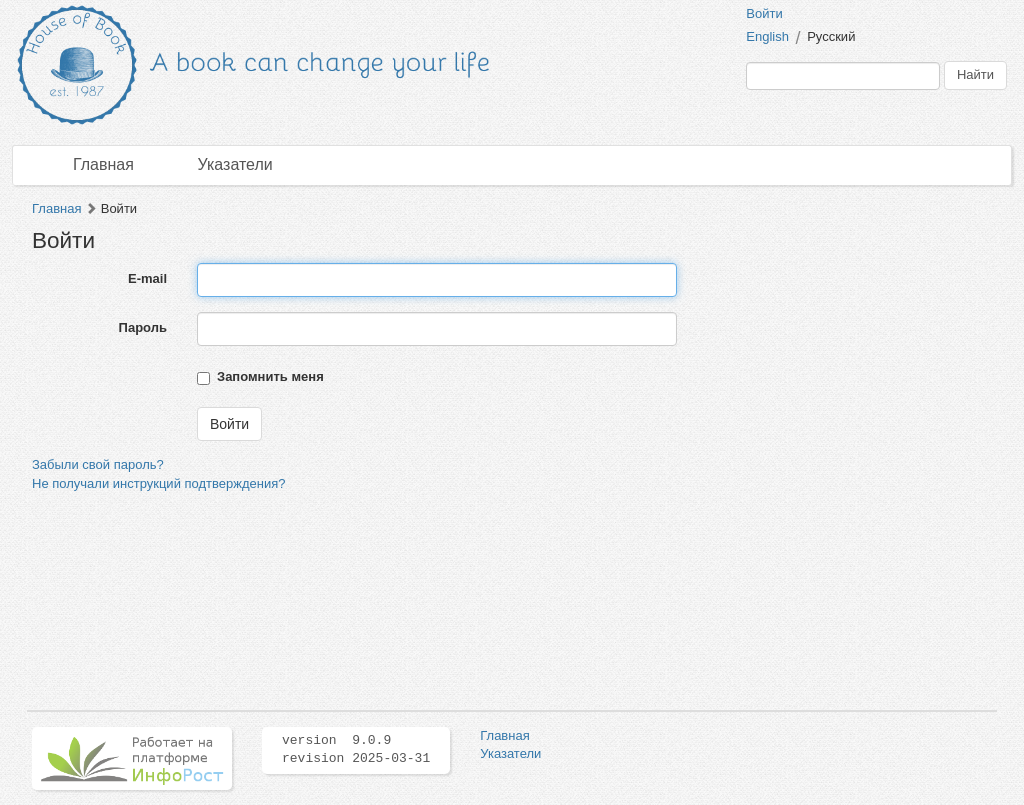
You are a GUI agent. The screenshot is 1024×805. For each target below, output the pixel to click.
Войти (764, 13)
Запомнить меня (270, 376)
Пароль (143, 327)
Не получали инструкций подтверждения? (158, 483)
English (767, 36)
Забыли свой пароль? (98, 464)
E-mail (147, 278)
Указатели (235, 164)
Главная (103, 164)
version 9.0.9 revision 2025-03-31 (356, 750)
